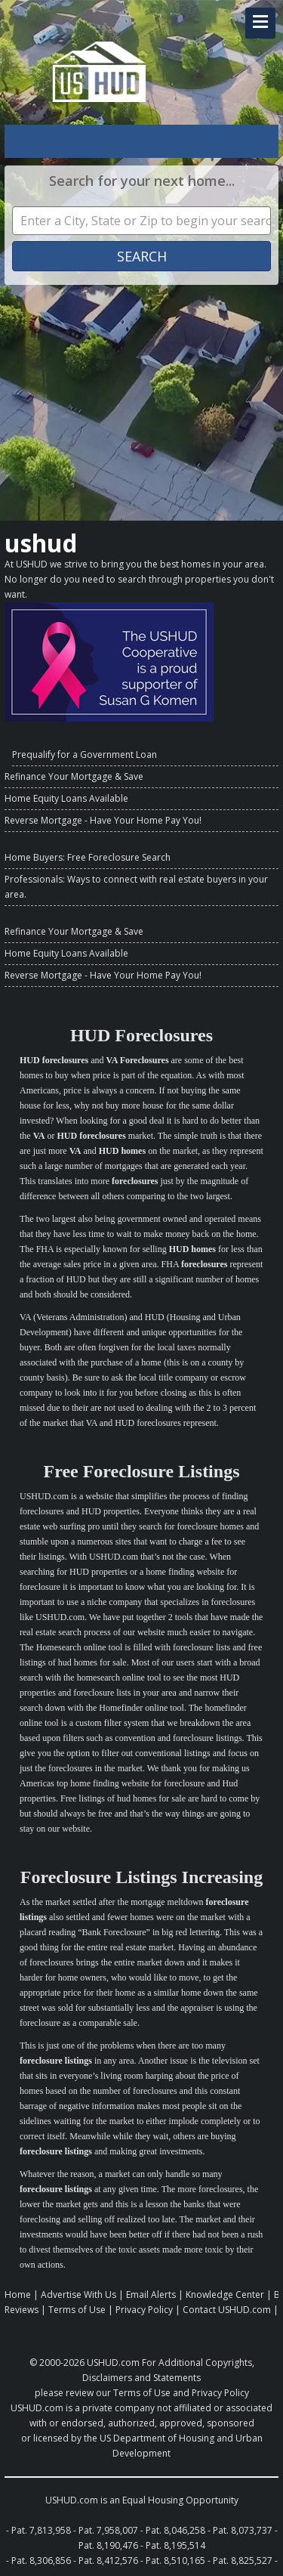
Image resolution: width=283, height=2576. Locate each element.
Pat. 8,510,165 (175, 2560)
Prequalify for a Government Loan (84, 754)
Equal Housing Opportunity (180, 2500)
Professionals (34, 879)
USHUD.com (113, 2362)
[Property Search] (141, 220)
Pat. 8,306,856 (41, 2560)
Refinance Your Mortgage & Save (74, 776)
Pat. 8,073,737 (242, 2530)
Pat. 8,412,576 (108, 2560)
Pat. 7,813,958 (41, 2530)
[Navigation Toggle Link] (260, 23)
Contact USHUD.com (227, 2309)
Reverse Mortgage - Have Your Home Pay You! (103, 820)
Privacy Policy (144, 2309)
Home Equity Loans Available (66, 798)
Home (18, 2294)
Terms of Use (77, 2309)
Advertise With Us (78, 2294)
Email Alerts (151, 2294)
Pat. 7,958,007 (108, 2530)
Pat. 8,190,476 (108, 2545)
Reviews (21, 2309)
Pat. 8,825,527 (242, 2560)
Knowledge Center (225, 2294)
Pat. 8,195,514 (175, 2545)
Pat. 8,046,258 (175, 2530)
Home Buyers (34, 857)
